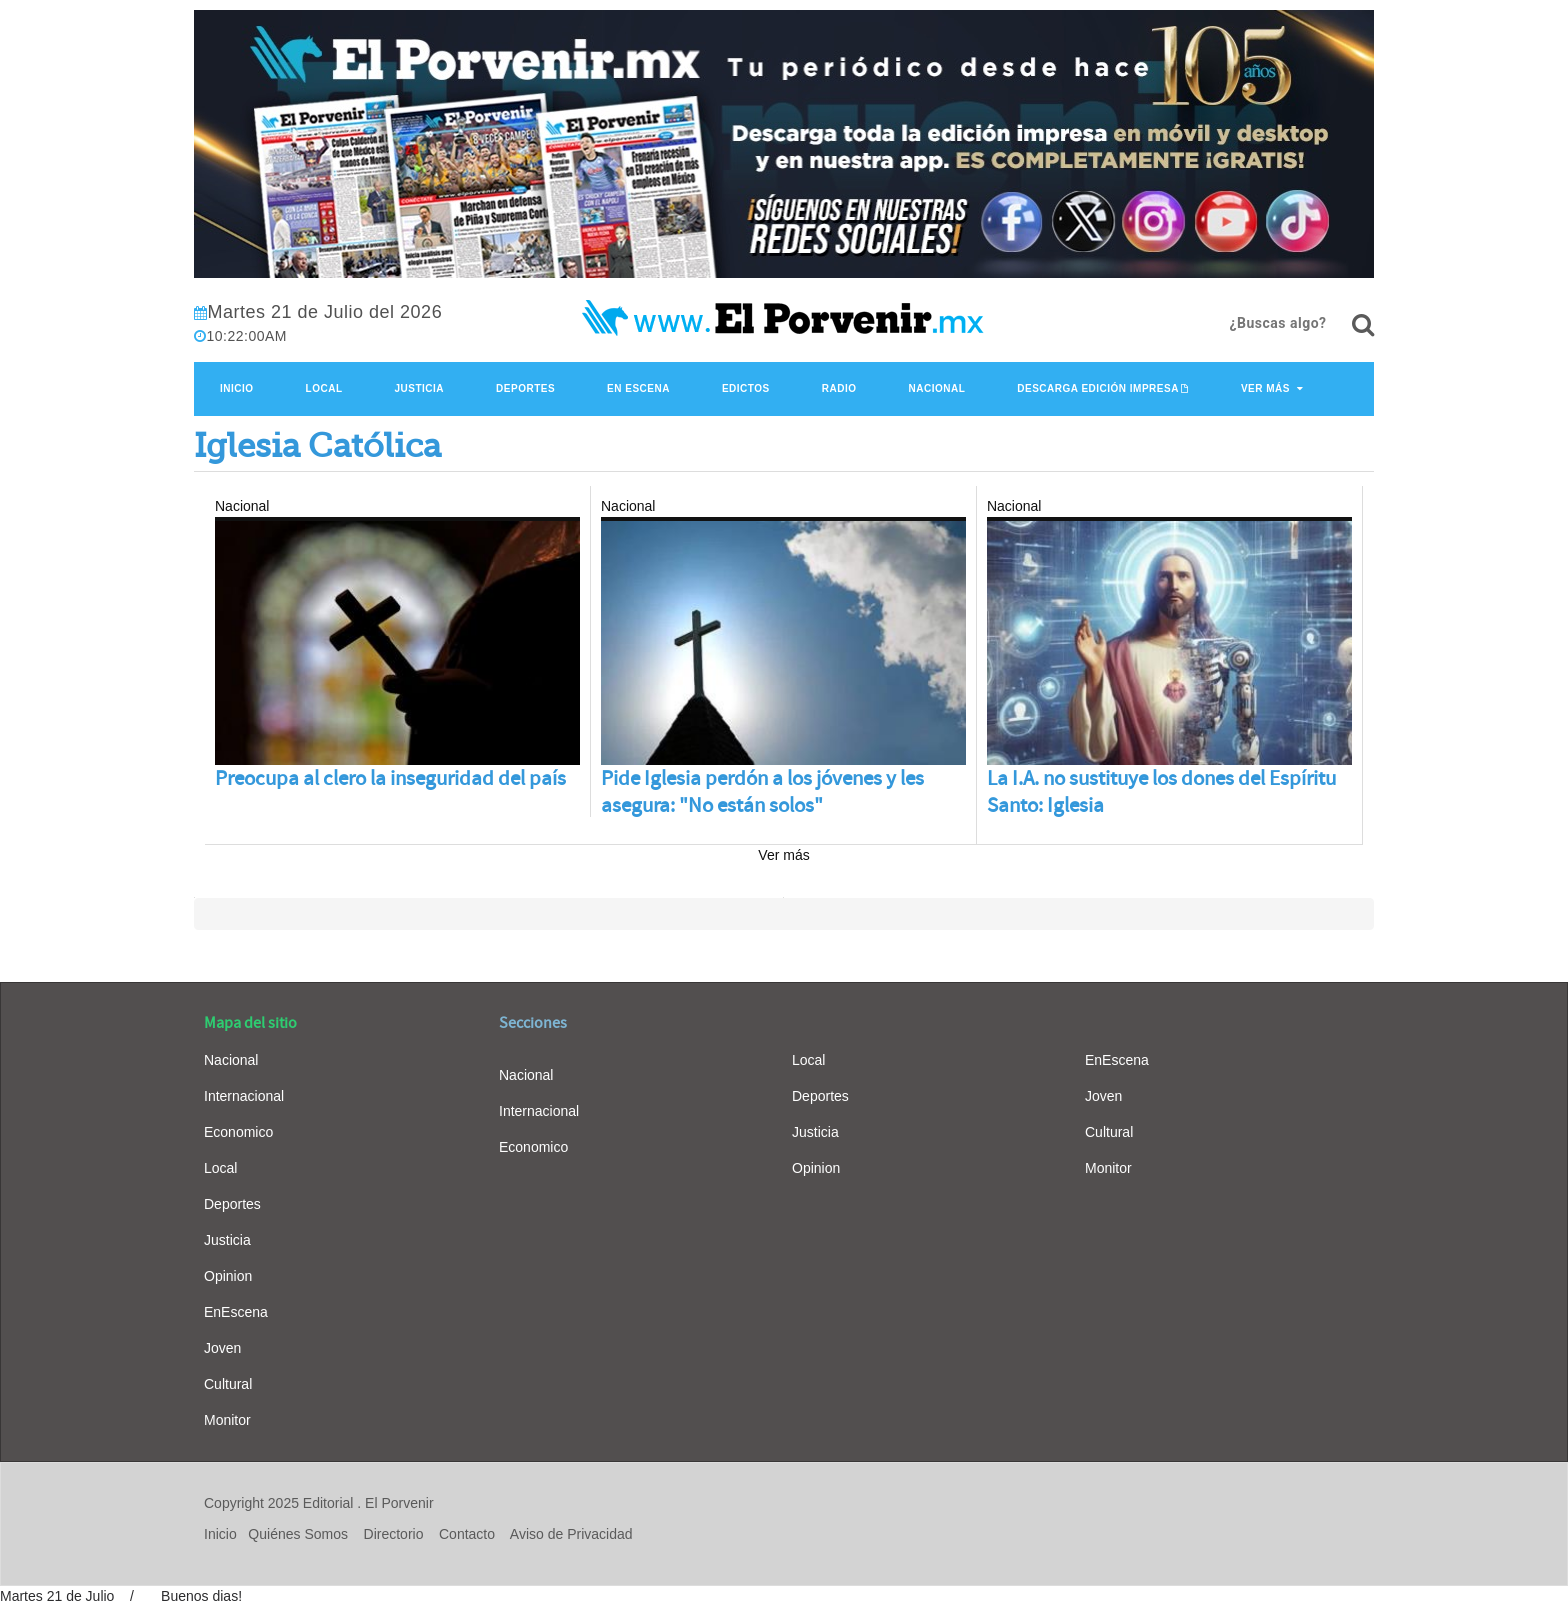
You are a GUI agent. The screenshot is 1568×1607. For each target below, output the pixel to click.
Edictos (746, 388)
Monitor (227, 1420)
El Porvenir (399, 1503)
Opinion (228, 1276)
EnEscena (236, 1312)
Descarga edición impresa (1098, 388)
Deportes (525, 388)
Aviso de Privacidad (571, 1534)
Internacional (244, 1096)
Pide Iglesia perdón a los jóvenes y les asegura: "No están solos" (762, 792)
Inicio (237, 388)
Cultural (228, 1384)
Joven (222, 1348)
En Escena (638, 388)
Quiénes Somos (298, 1534)
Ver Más (1265, 388)
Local (324, 388)
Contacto (467, 1534)
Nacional (936, 388)
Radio (839, 388)
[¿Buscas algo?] (1363, 325)
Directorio (394, 1534)
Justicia (420, 388)
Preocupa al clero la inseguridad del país (390, 778)
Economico (238, 1132)
